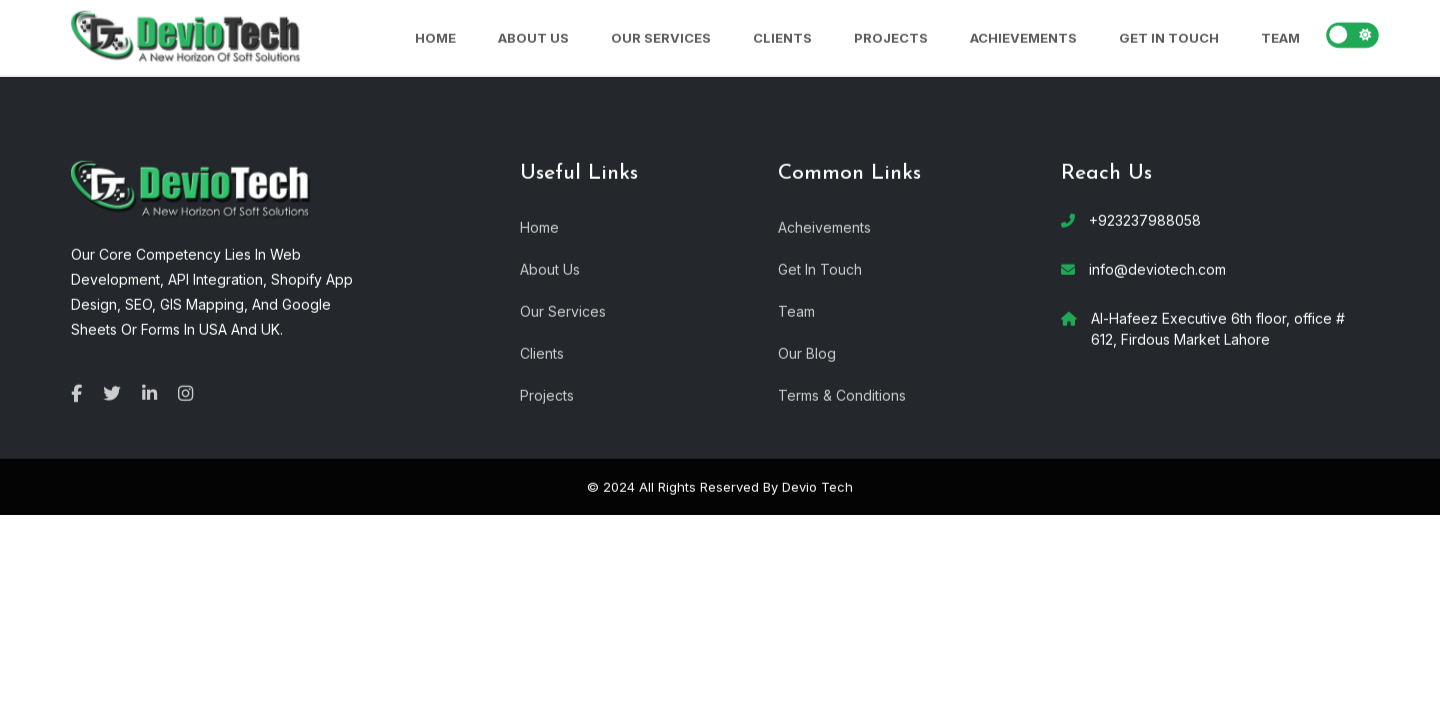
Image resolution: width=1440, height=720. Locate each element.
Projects (891, 37)
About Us (533, 37)
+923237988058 (1145, 219)
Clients (782, 37)
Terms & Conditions (842, 394)
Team (1280, 37)
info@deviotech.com (1157, 268)
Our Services (661, 37)
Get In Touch (1169, 37)
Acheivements (824, 226)
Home (435, 37)
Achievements (1023, 37)
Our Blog (807, 352)
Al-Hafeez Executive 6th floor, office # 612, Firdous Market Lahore (1218, 328)
